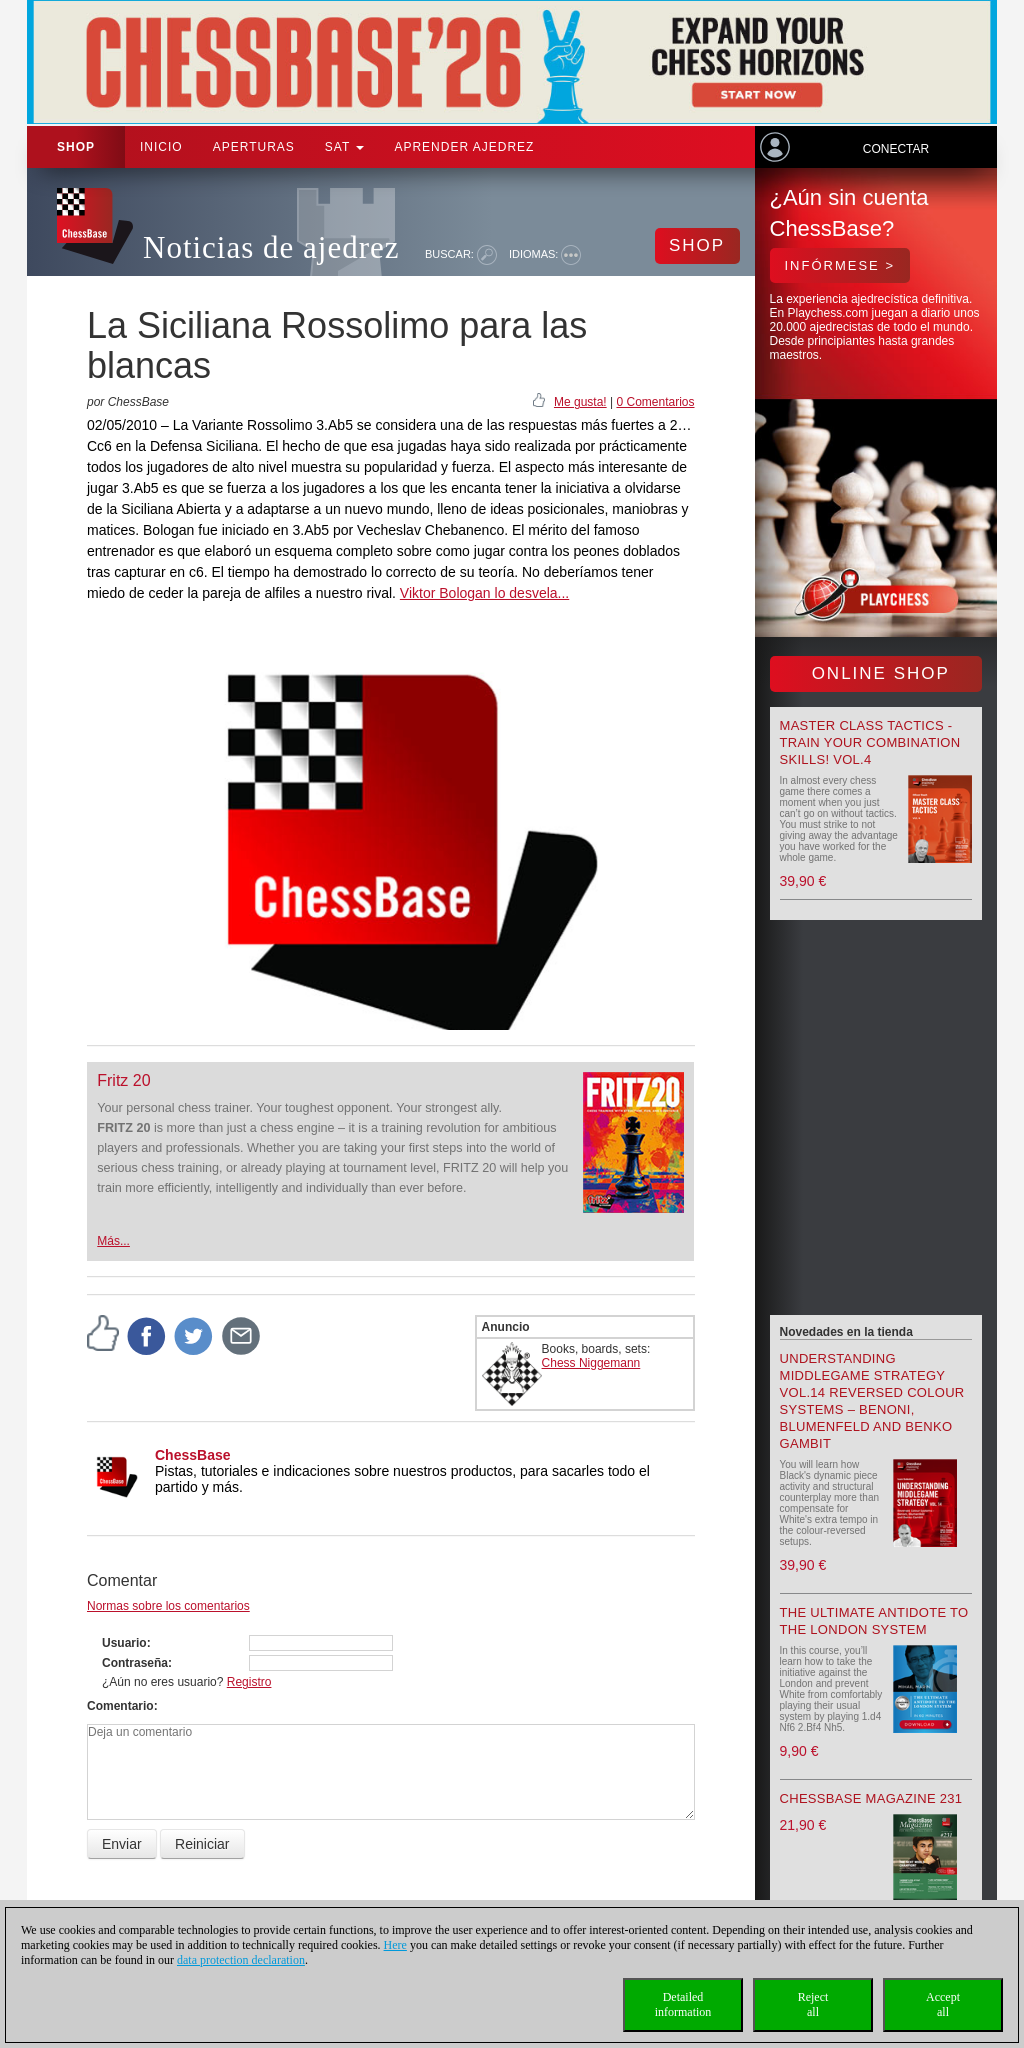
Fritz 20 (123, 1080)
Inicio (161, 147)
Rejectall (813, 2004)
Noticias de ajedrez (271, 247)
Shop (76, 147)
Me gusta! (580, 402)
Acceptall (943, 2004)
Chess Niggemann (591, 1363)
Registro (249, 1682)
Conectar (896, 149)
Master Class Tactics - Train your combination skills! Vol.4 (870, 742)
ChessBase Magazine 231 (871, 1798)
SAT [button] (345, 147)
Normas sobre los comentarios (168, 1606)
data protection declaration (241, 1960)
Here (395, 1945)
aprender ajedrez (464, 147)
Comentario (120, 1706)
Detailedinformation (683, 2004)
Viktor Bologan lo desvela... (484, 593)
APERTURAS (254, 147)
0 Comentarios (655, 402)
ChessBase (193, 1455)
